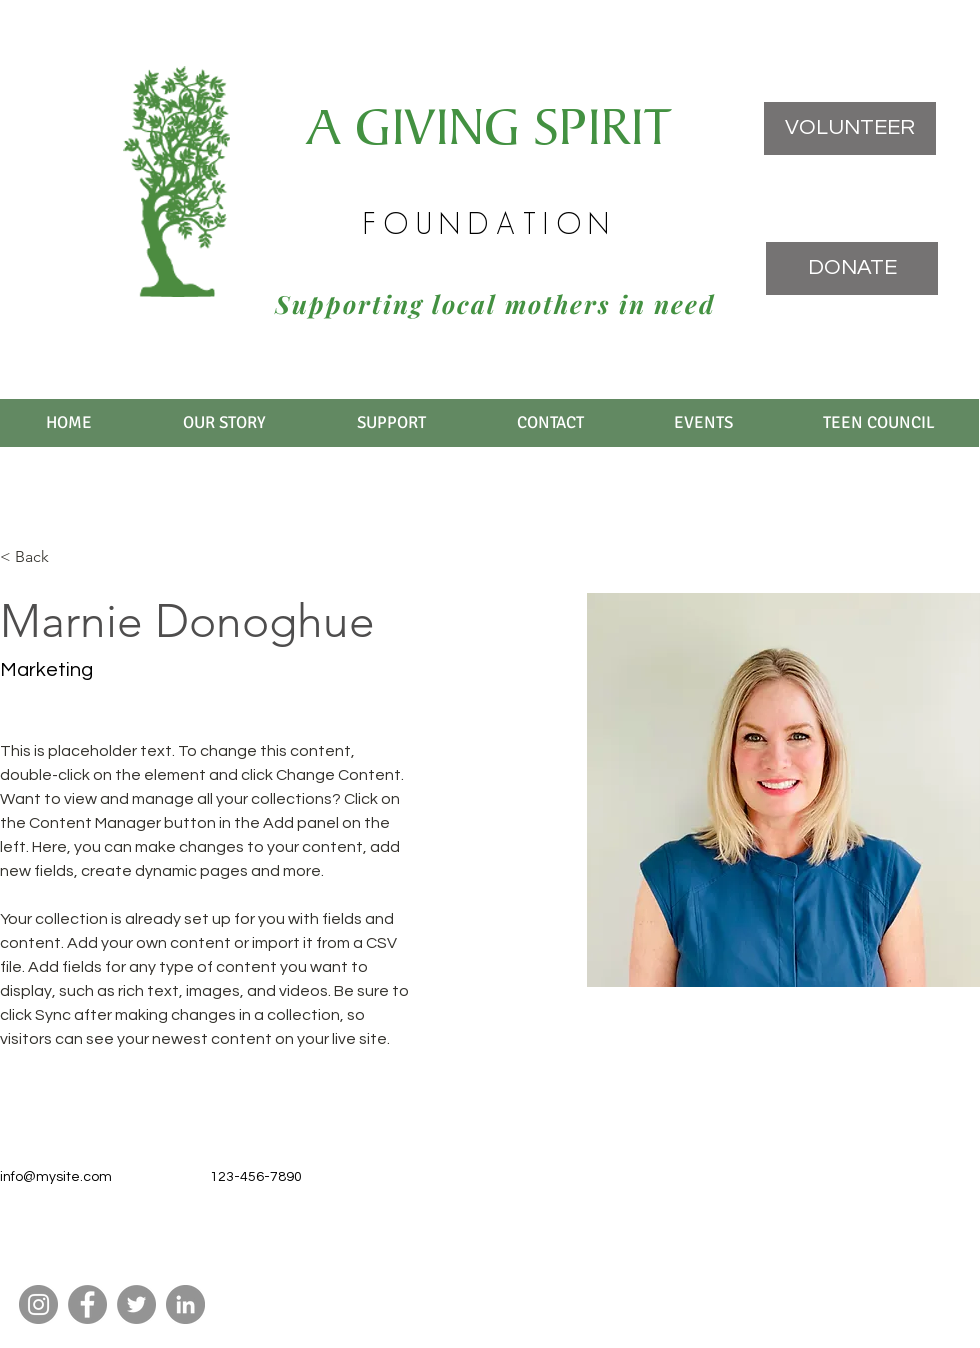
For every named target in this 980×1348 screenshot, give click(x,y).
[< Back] (39, 557)
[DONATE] (852, 268)
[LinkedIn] (185, 1304)
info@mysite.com (56, 1177)
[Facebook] (87, 1304)
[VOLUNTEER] (850, 128)
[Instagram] (38, 1304)
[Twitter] (136, 1304)
